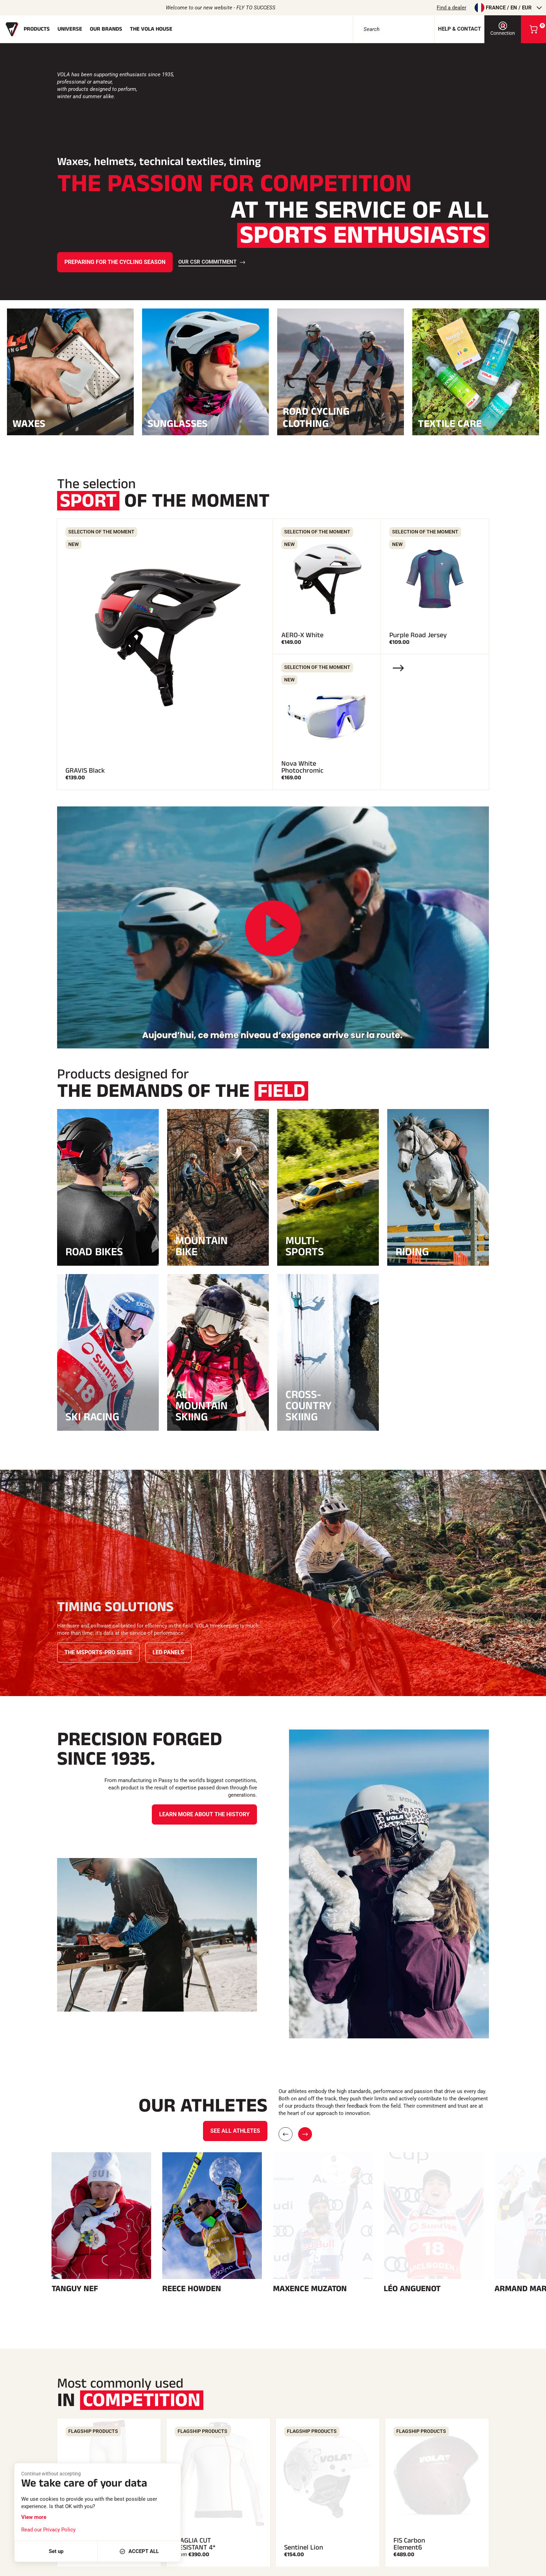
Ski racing (92, 1417)
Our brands (106, 29)
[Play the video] (273, 928)
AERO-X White (302, 635)
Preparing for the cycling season (114, 262)
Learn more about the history (204, 1814)
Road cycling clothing (340, 417)
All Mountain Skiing (202, 1406)
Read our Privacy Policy (48, 2530)
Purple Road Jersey (418, 635)
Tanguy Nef (75, 2108)
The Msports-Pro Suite (98, 1652)
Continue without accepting (51, 2473)
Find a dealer (451, 8)
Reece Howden (191, 2108)
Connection (502, 29)
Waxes (70, 423)
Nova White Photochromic (302, 767)
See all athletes (235, 1950)
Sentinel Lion (303, 2367)
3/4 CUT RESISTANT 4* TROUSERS (85, 2360)
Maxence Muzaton (310, 2108)
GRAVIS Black (85, 770)
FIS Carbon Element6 (409, 2364)
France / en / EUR (508, 8)
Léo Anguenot (412, 2108)
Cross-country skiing (309, 1406)
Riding (412, 1252)
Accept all (139, 2551)
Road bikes (94, 1252)
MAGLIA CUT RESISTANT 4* (195, 2364)
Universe (69, 29)
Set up (56, 2551)
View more (33, 2517)
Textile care (475, 423)
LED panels (168, 1652)
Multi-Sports (305, 1246)
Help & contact (459, 29)
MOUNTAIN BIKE (202, 1246)
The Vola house (151, 29)
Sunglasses (205, 423)
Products (37, 29)
